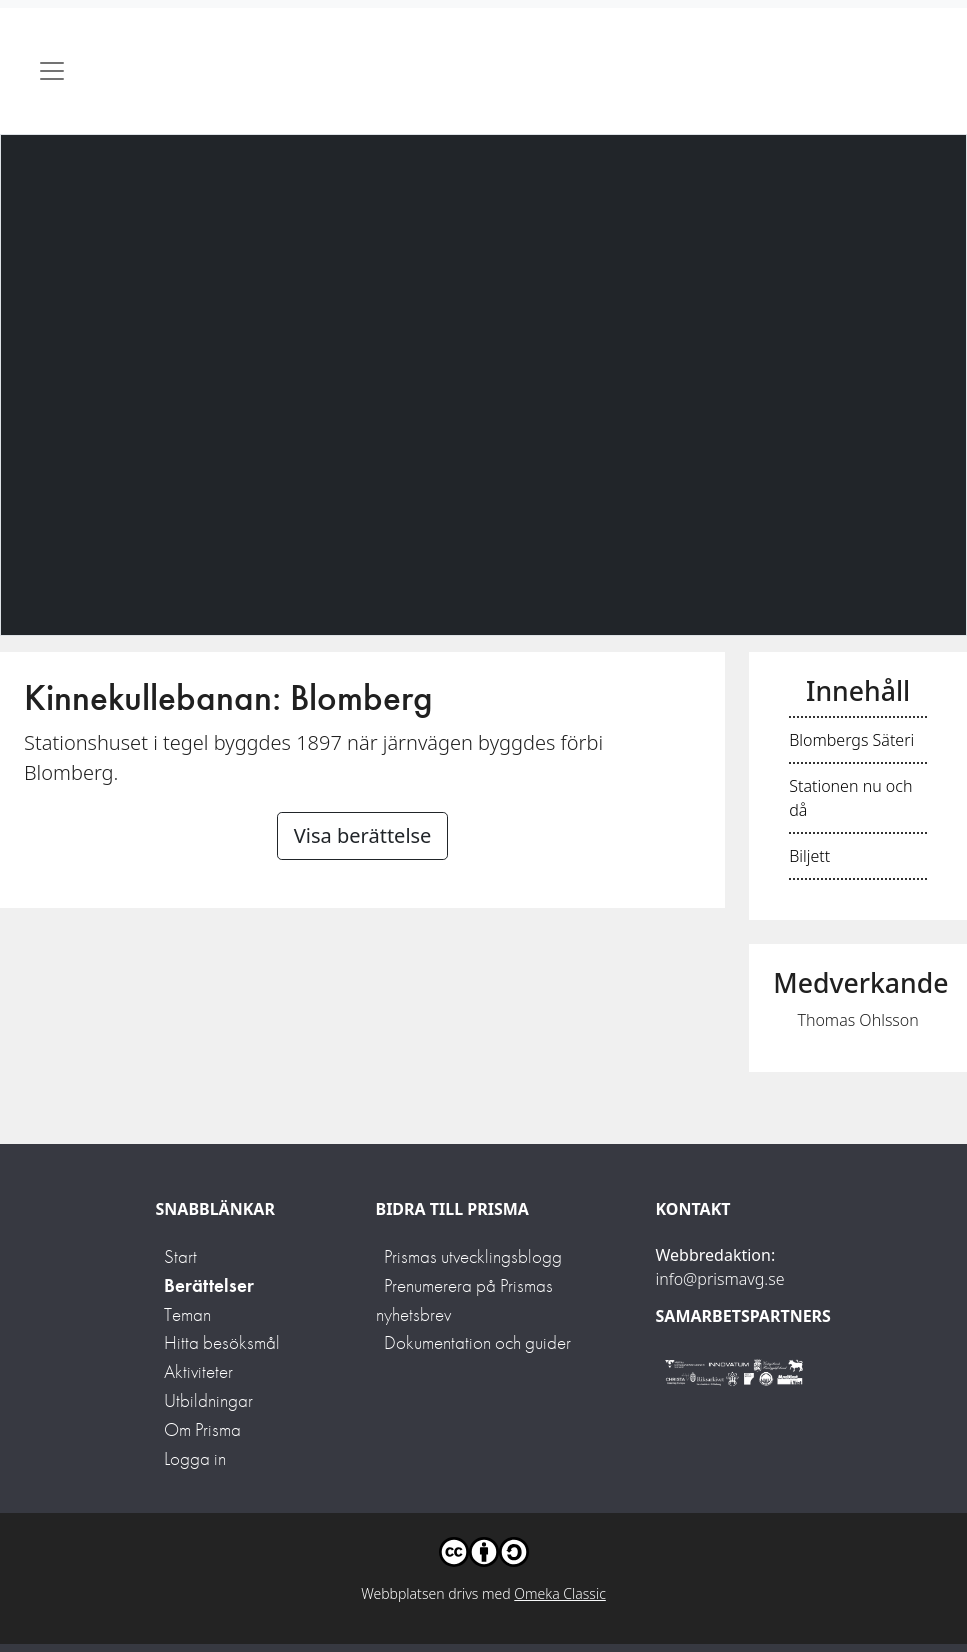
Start (180, 1256)
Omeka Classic (560, 1593)
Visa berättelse (363, 835)
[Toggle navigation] (52, 71)
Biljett (809, 856)
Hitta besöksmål (222, 1342)
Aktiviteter (198, 1371)
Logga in (195, 1458)
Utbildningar (208, 1400)
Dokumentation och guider (477, 1342)
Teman (187, 1314)
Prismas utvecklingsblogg (473, 1256)
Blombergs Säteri (851, 740)
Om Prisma (202, 1429)
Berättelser (209, 1285)
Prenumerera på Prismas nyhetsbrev (464, 1300)
